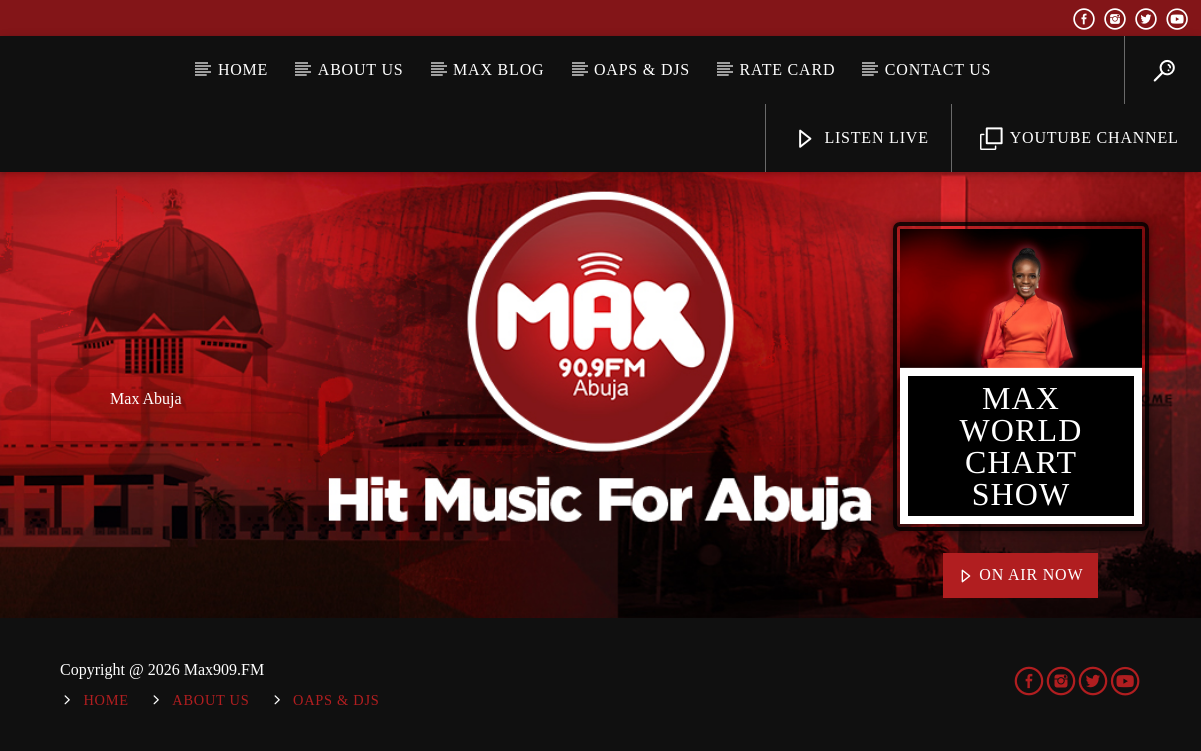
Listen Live (861, 139)
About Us (361, 69)
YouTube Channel (1079, 139)
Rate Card (788, 69)
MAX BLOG (498, 69)
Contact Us (938, 69)
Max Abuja (146, 398)
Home (243, 69)
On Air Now (1021, 576)
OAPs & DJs (642, 69)
